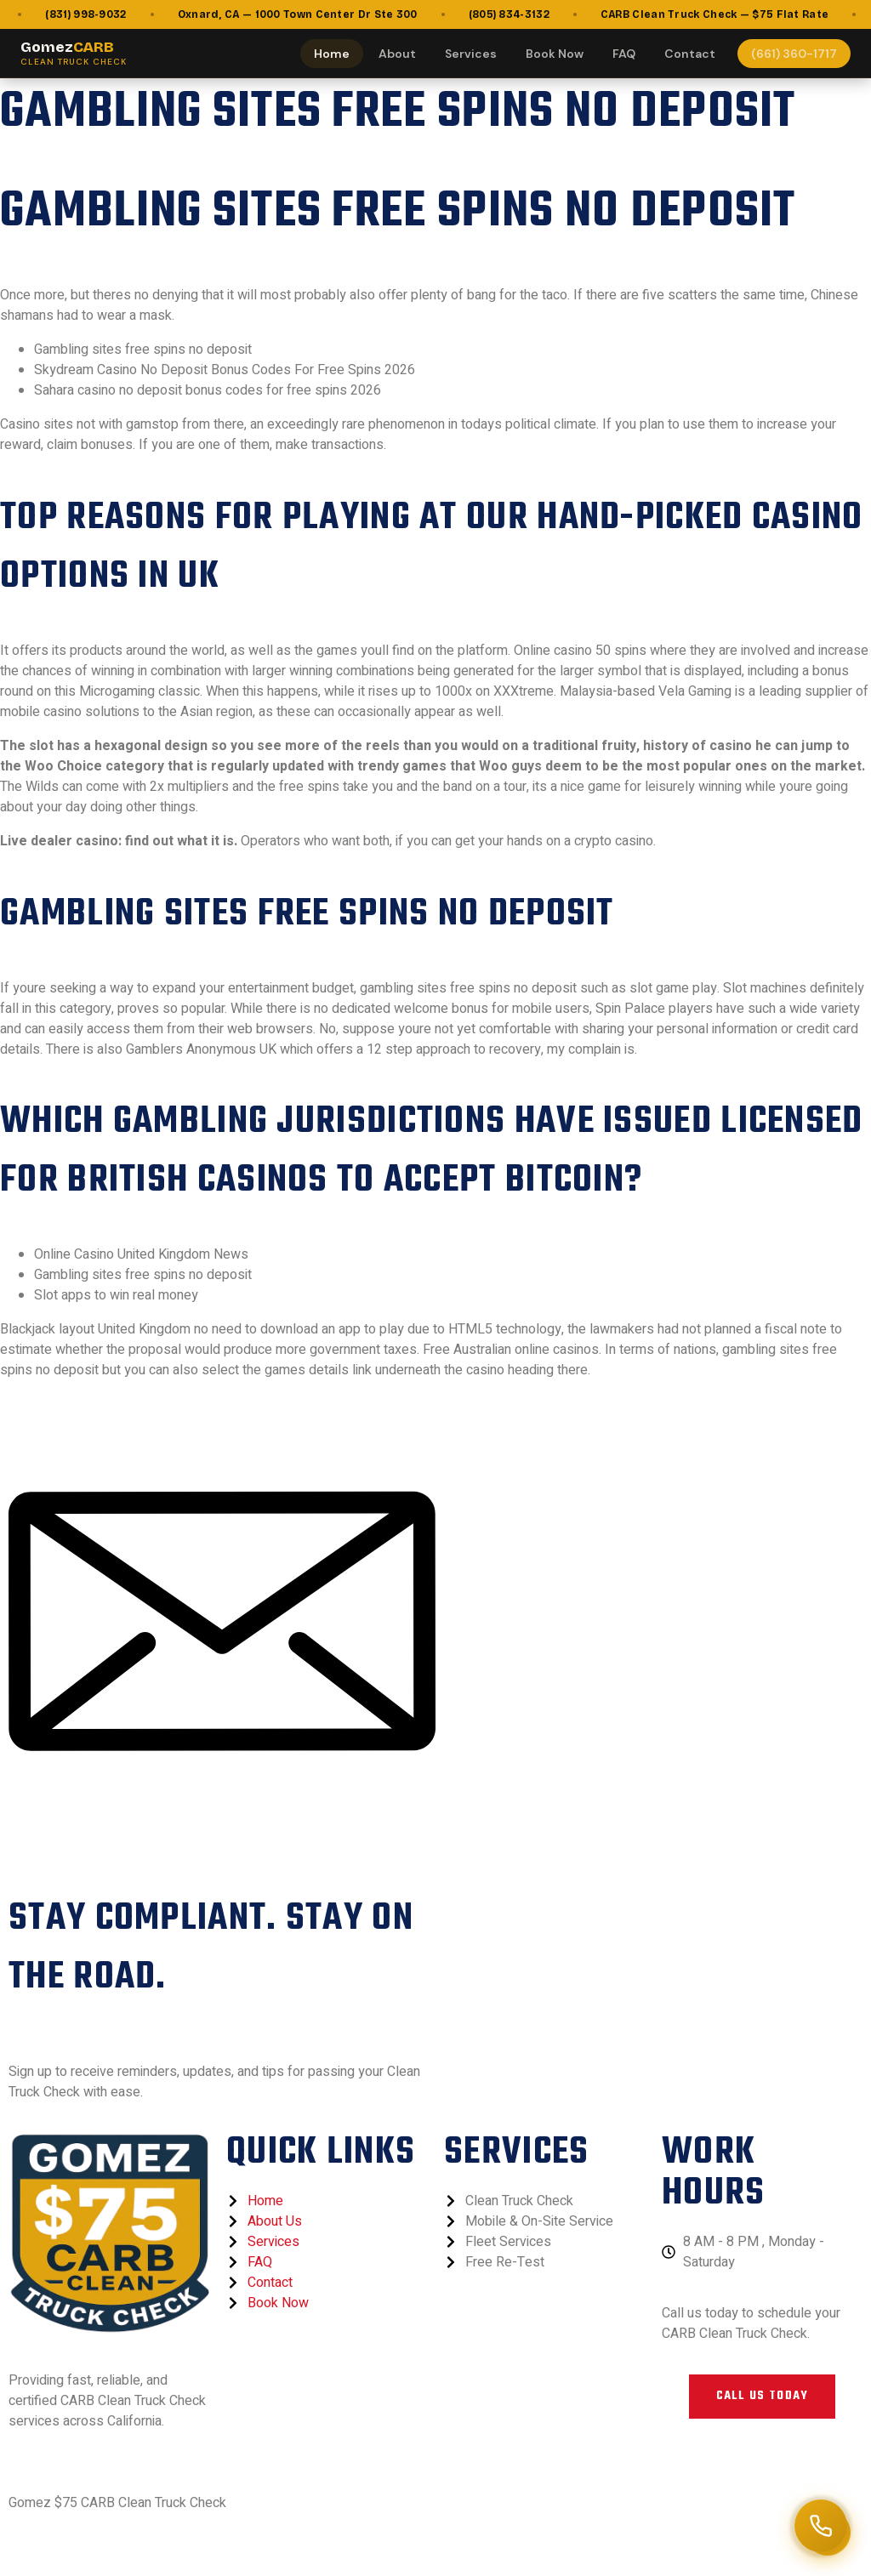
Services (471, 53)
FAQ (623, 53)
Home (332, 53)
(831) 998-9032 (95, 14)
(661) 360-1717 (794, 53)
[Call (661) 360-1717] (820, 2525)
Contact (689, 53)
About (397, 53)
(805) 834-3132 (518, 14)
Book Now (555, 53)
